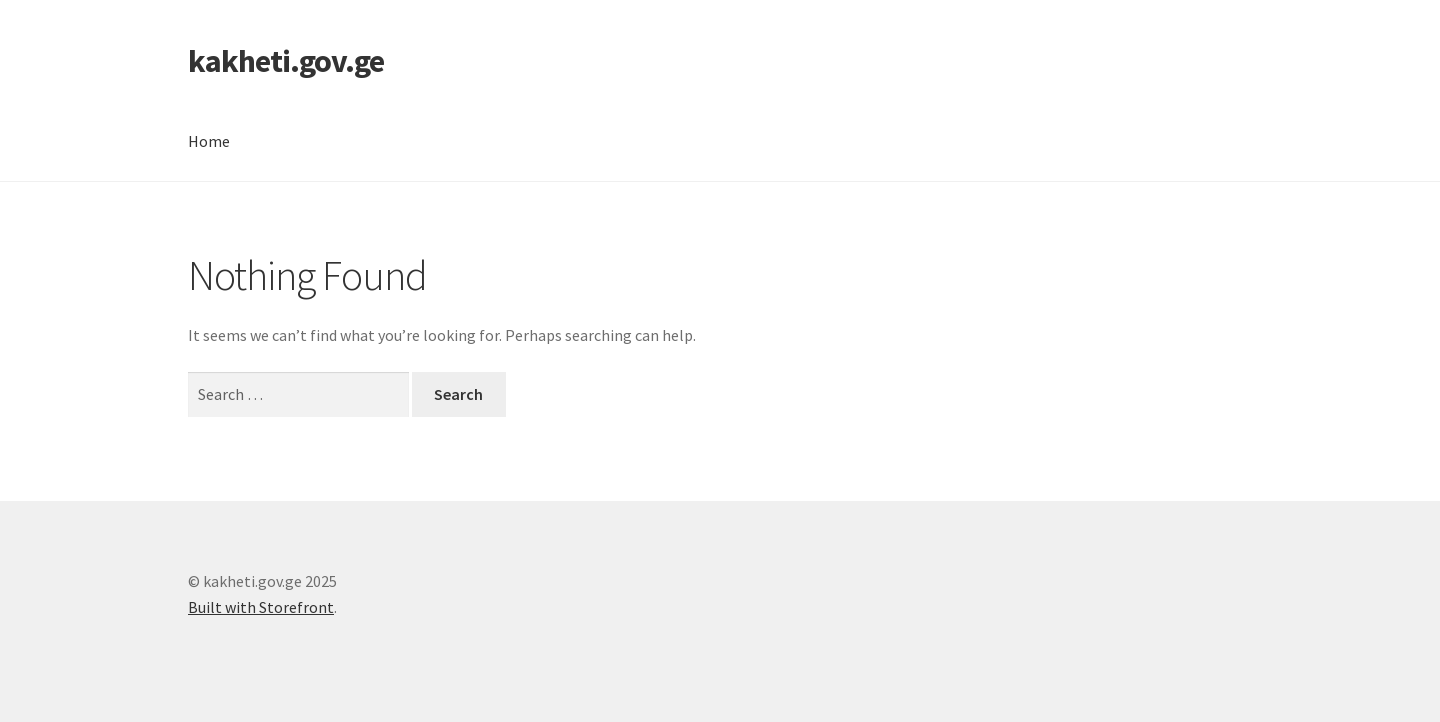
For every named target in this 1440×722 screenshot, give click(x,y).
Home (209, 141)
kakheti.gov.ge (286, 61)
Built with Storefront (261, 607)
